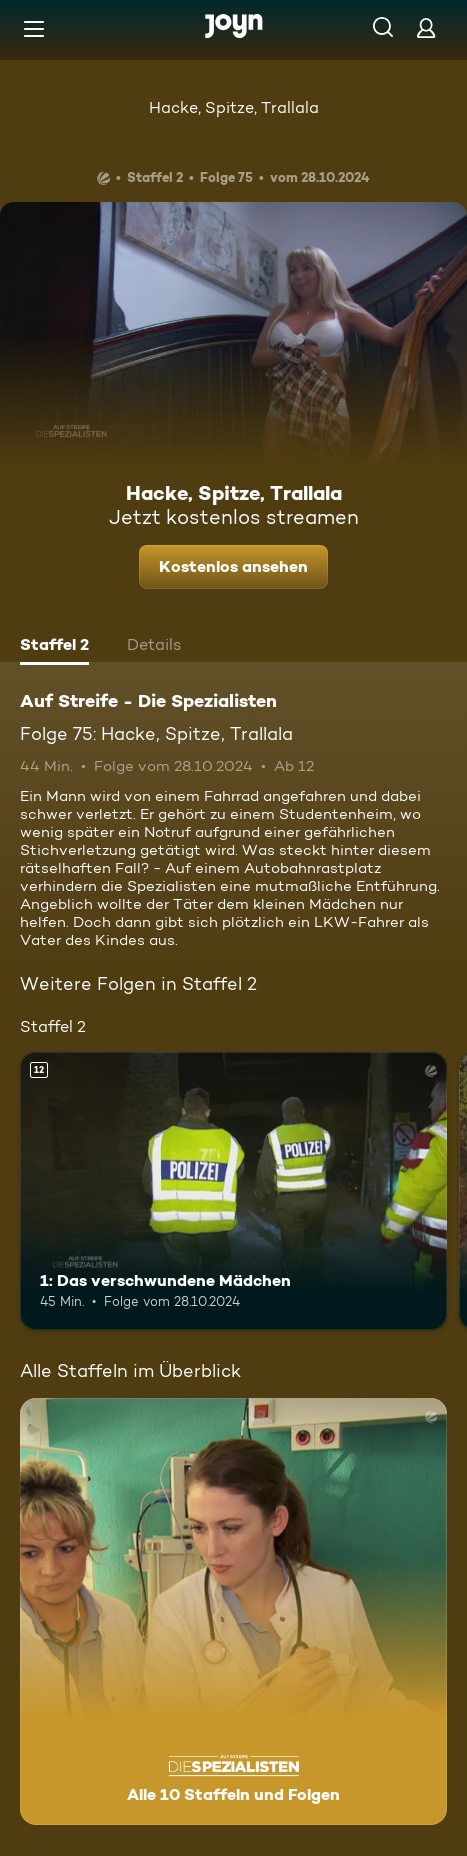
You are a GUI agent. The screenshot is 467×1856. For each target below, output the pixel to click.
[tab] (54, 647)
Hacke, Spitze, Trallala (234, 107)
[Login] (426, 27)
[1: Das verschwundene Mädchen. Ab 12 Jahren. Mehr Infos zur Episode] (233, 1191)
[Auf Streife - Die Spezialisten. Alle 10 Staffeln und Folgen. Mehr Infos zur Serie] (233, 1611)
